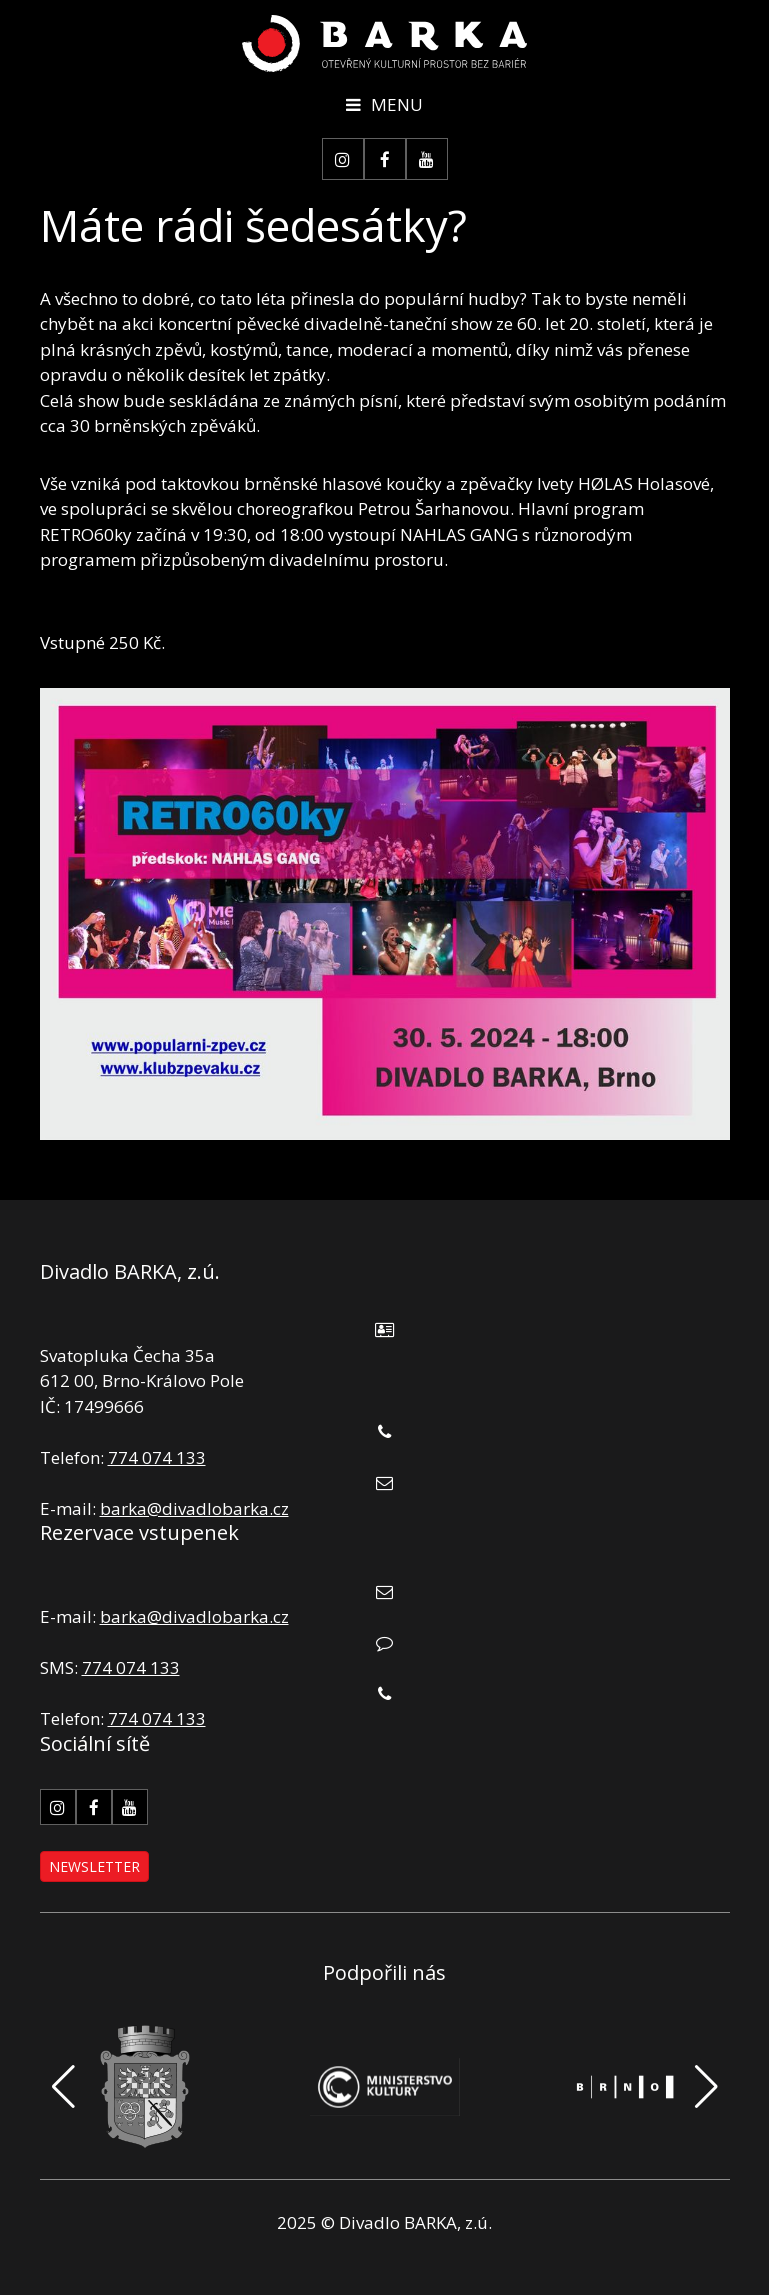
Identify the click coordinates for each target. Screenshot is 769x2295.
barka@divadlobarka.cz (194, 1508)
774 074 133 (157, 1457)
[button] (706, 2087)
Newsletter (94, 1866)
